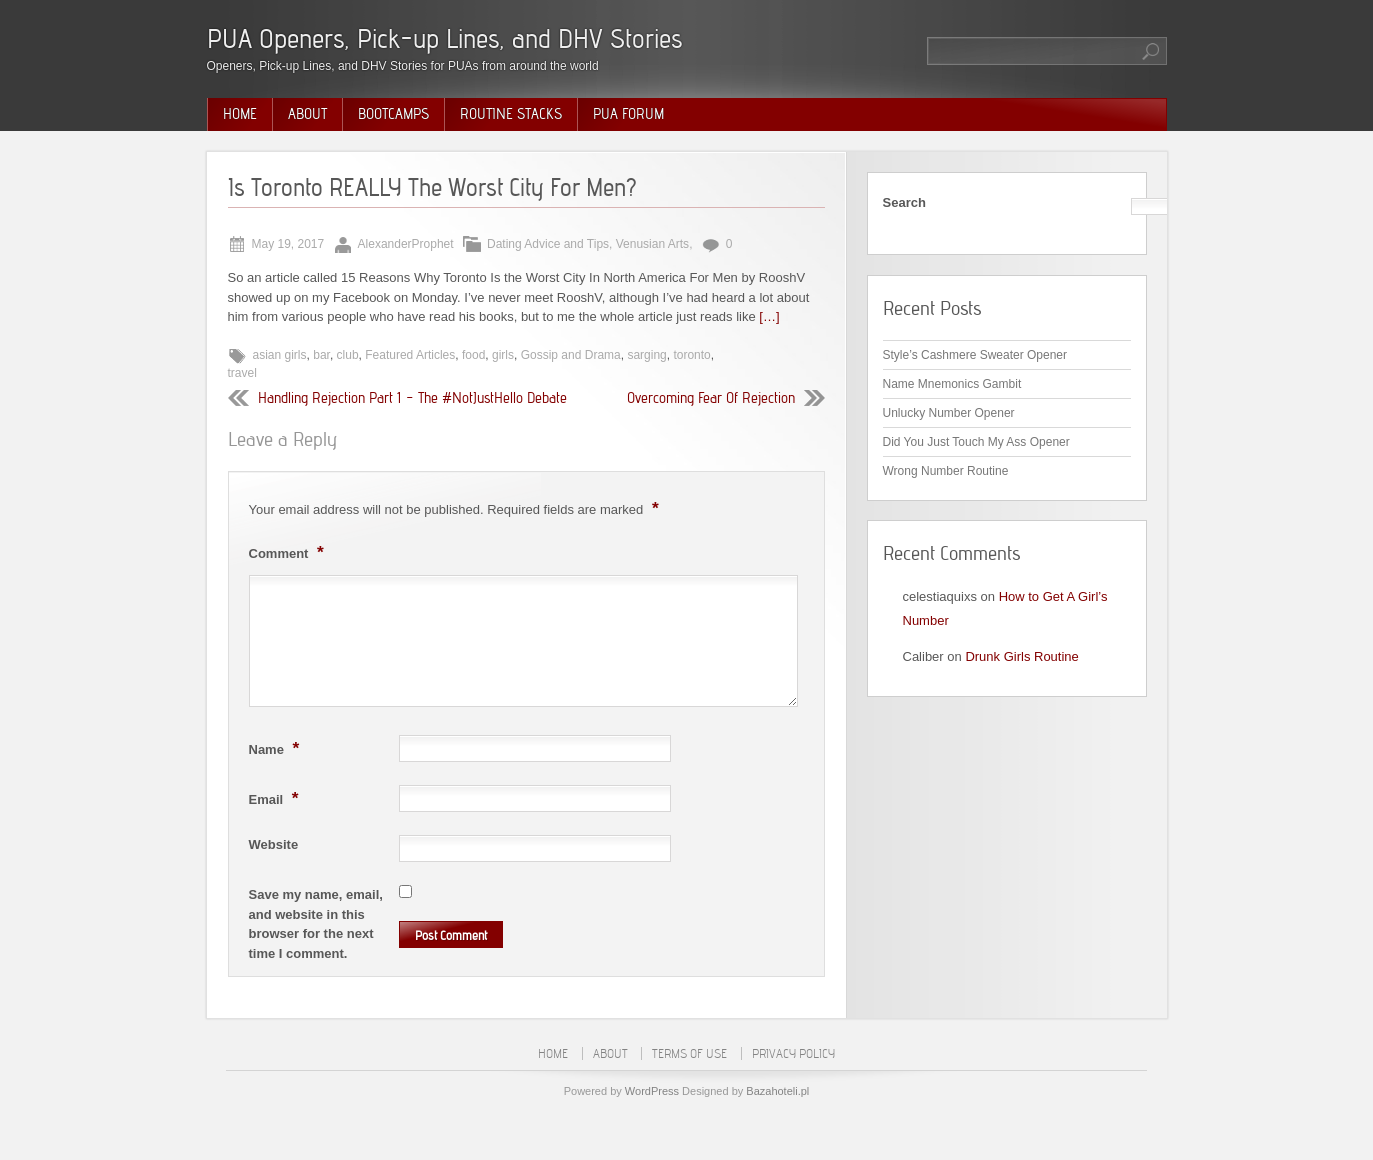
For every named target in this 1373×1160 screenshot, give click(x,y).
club (348, 355)
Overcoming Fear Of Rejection (711, 398)
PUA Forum (628, 114)
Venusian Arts (652, 244)
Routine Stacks (511, 114)
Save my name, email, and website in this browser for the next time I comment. (316, 924)
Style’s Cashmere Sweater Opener (975, 355)
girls (503, 355)
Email (276, 798)
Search (904, 202)
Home (240, 114)
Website (274, 844)
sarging (646, 355)
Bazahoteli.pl (777, 1091)
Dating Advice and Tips (548, 244)
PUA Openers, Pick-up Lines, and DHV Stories (444, 38)
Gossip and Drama (571, 355)
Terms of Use (689, 1053)
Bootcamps (393, 114)
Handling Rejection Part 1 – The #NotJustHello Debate (412, 398)
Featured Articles (410, 355)
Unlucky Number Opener (949, 413)
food (473, 355)
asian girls (280, 355)
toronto (691, 355)
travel (242, 373)
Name (277, 748)
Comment (289, 552)
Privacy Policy (793, 1053)
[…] (769, 316)
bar (321, 355)
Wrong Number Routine (946, 471)
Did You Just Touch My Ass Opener (976, 442)
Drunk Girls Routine (1021, 656)
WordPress (652, 1091)
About (307, 114)
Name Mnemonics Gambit (952, 384)
